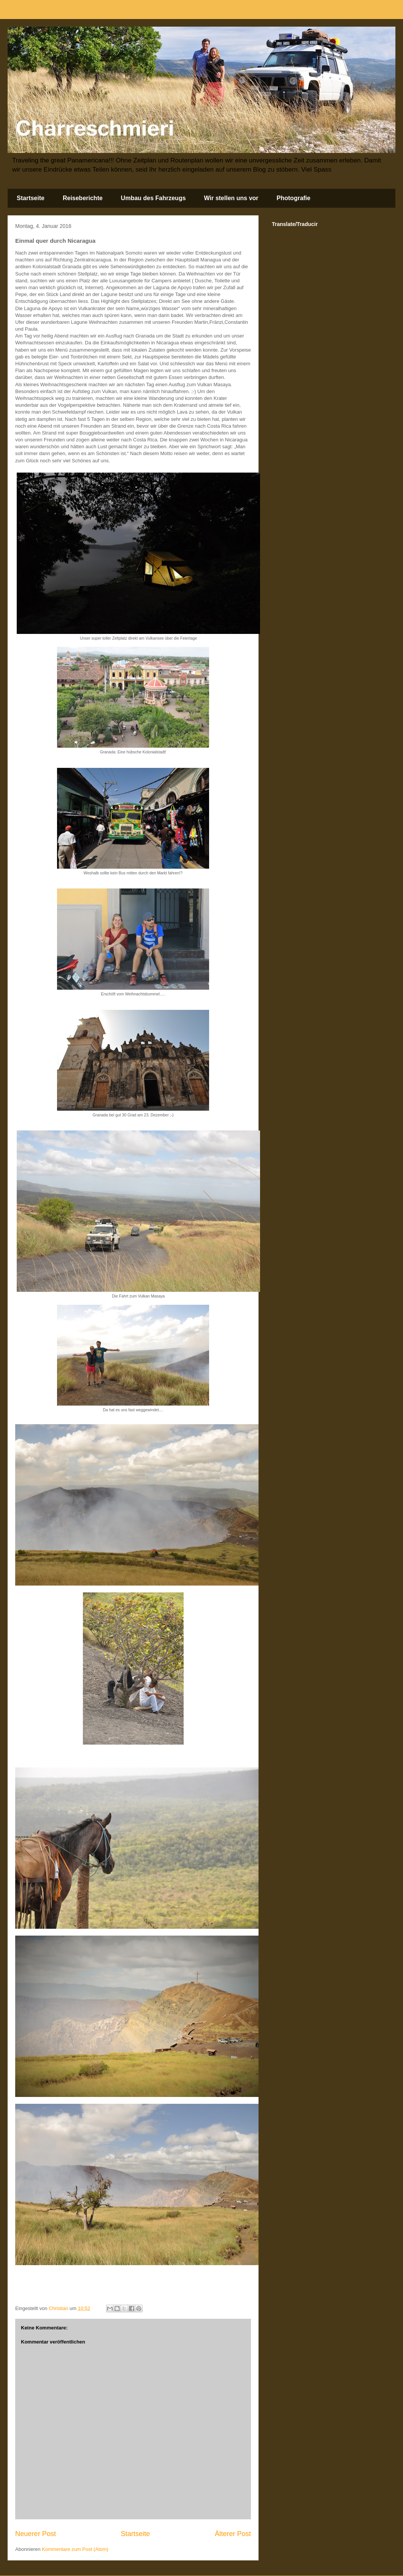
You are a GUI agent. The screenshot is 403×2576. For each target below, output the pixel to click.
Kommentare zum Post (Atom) (75, 2549)
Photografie (294, 198)
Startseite (30, 198)
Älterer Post (233, 2534)
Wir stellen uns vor (231, 198)
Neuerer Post (35, 2534)
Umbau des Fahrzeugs (153, 198)
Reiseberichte (83, 198)
